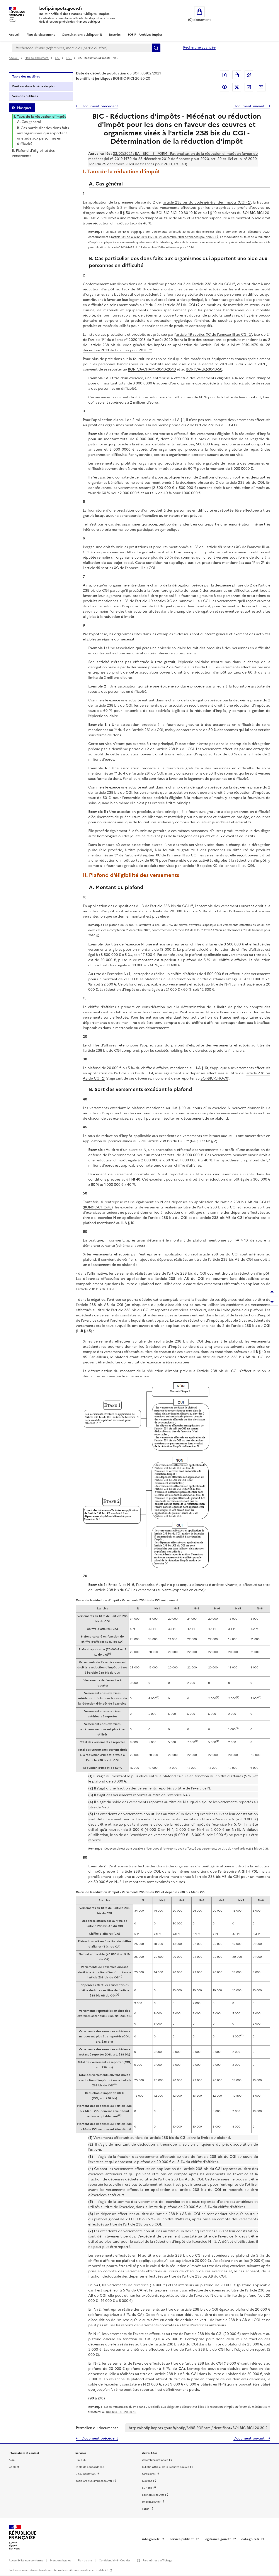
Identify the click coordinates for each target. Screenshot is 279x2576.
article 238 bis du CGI (212, 283)
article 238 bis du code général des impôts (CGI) (205, 202)
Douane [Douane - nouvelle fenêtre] (147, 2481)
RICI (69, 58)
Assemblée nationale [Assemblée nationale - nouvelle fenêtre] (155, 2460)
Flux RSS (80, 2460)
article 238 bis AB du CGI (244, 1202)
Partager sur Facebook (224, 87)
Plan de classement (37, 58)
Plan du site (85, 2561)
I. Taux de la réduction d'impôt (40, 116)
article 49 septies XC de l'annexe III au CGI (212, 334)
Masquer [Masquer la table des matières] (24, 107)
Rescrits (115, 34)
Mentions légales (60, 2561)
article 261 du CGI (180, 304)
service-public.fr (182, 2539)
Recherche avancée (199, 47)
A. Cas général (29, 121)
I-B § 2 (211, 1141)
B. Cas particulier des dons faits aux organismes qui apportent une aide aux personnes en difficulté (43, 135)
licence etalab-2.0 (97, 2570)
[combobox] (82, 48)
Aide (12, 2460)
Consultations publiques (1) (82, 34)
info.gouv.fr (151, 2539)
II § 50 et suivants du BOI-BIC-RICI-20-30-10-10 (158, 212)
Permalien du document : (97, 2427)
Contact (14, 2467)
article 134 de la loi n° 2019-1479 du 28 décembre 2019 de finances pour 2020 (163, 237)
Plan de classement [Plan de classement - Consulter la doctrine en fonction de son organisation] (41, 34)
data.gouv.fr (250, 2539)
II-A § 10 (179, 1107)
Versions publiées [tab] (25, 96)
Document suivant (249, 106)
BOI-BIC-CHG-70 (214, 1078)
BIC (57, 58)
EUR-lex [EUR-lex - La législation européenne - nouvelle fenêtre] (147, 2488)
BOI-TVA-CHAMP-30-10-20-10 (152, 369)
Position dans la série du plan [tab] (33, 86)
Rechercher (156, 48)
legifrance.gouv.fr (218, 2539)
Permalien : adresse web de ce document (249, 75)
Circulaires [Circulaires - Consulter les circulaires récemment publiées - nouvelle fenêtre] (148, 2474)
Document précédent (99, 106)
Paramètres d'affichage (157, 2561)
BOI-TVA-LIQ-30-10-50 (204, 369)
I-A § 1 (180, 419)
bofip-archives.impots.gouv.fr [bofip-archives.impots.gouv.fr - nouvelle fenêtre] (93, 2481)
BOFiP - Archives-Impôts (145, 34)
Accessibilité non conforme (26, 2561)
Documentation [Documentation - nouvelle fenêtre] (85, 2474)
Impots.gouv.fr (151, 2502)
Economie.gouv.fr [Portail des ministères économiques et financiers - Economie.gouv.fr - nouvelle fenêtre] (153, 2495)
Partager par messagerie (261, 87)
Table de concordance (89, 2467)
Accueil (14, 34)
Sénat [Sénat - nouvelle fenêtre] (145, 2509)
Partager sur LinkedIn (249, 87)
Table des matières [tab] (26, 76)
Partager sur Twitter (236, 87)
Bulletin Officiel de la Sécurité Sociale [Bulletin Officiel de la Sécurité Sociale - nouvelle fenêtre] (165, 2467)
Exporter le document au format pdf (224, 75)
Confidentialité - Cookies (115, 2561)
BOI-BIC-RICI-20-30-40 (121, 2412)
